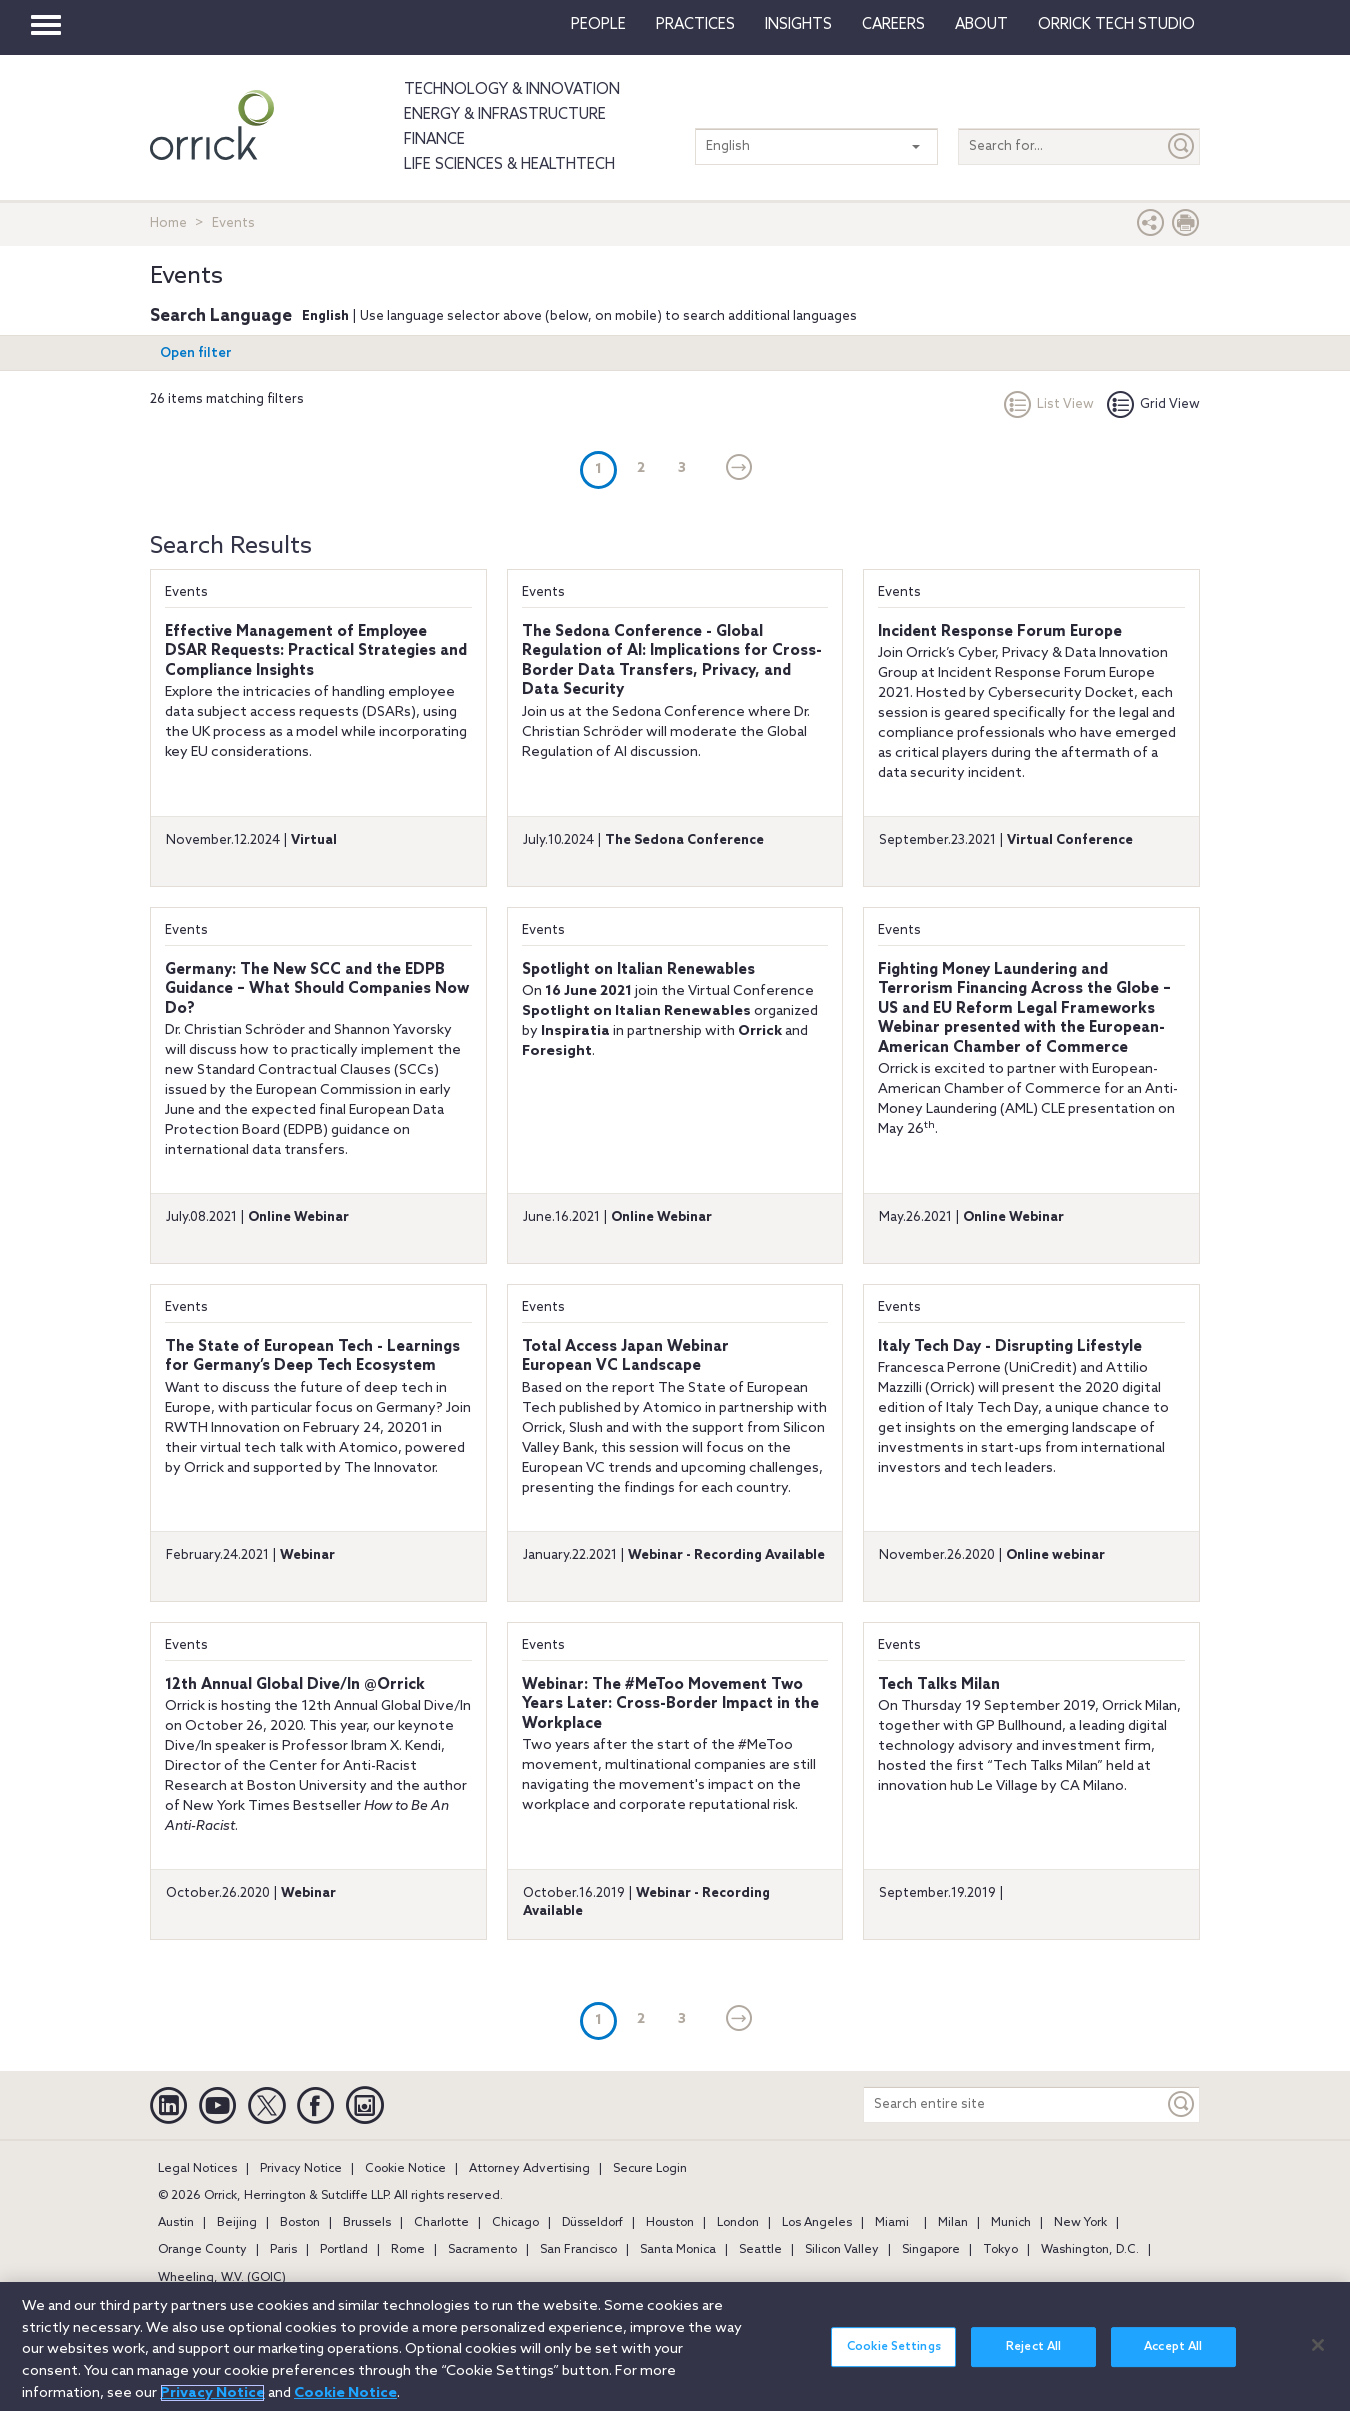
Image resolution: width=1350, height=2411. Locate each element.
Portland (344, 2250)
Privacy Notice (301, 2169)
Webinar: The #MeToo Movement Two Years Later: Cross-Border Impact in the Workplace (670, 1704)
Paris (283, 2250)
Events (186, 592)
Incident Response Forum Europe (1000, 632)
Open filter (196, 353)
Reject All (1033, 2360)
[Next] (739, 469)
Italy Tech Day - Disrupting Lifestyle (1010, 1347)
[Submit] (1182, 146)
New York (1080, 2223)
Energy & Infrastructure (505, 115)
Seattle (760, 2250)
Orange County (202, 2250)
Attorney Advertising (529, 2169)
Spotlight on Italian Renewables (638, 970)
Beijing (237, 2223)
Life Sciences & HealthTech (509, 165)
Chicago (515, 2223)
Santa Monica (678, 2250)
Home (168, 223)
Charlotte (441, 2223)
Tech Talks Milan (939, 1685)
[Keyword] (1182, 2104)
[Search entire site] (1014, 2104)
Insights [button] (798, 25)
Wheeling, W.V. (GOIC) (222, 2278)
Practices (695, 25)
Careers (893, 25)
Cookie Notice (405, 2169)
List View (1049, 404)
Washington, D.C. (1090, 2250)
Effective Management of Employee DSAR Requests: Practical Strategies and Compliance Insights (316, 651)
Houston (670, 2223)
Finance (434, 140)
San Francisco (578, 2250)
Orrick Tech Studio (1116, 25)
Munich (1011, 2223)
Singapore (931, 2250)
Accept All (1173, 2360)
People (598, 25)
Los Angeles (817, 2223)
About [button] (981, 25)
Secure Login (650, 2169)
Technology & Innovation (512, 90)
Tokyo (1000, 2250)
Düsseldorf (592, 2223)
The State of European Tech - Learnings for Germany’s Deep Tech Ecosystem (312, 1357)
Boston (300, 2223)
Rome (408, 2250)
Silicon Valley (842, 2250)
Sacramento (482, 2250)
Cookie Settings (894, 2360)
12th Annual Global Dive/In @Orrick (295, 1685)
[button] (1151, 227)
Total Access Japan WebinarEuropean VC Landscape (625, 1357)
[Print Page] (1186, 227)
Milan (953, 2223)
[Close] (1318, 2357)
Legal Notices (197, 2169)
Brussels (367, 2223)
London (738, 2223)
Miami (892, 2223)
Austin (176, 2223)
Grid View (1153, 404)
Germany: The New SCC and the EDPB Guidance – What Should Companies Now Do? (317, 989)
